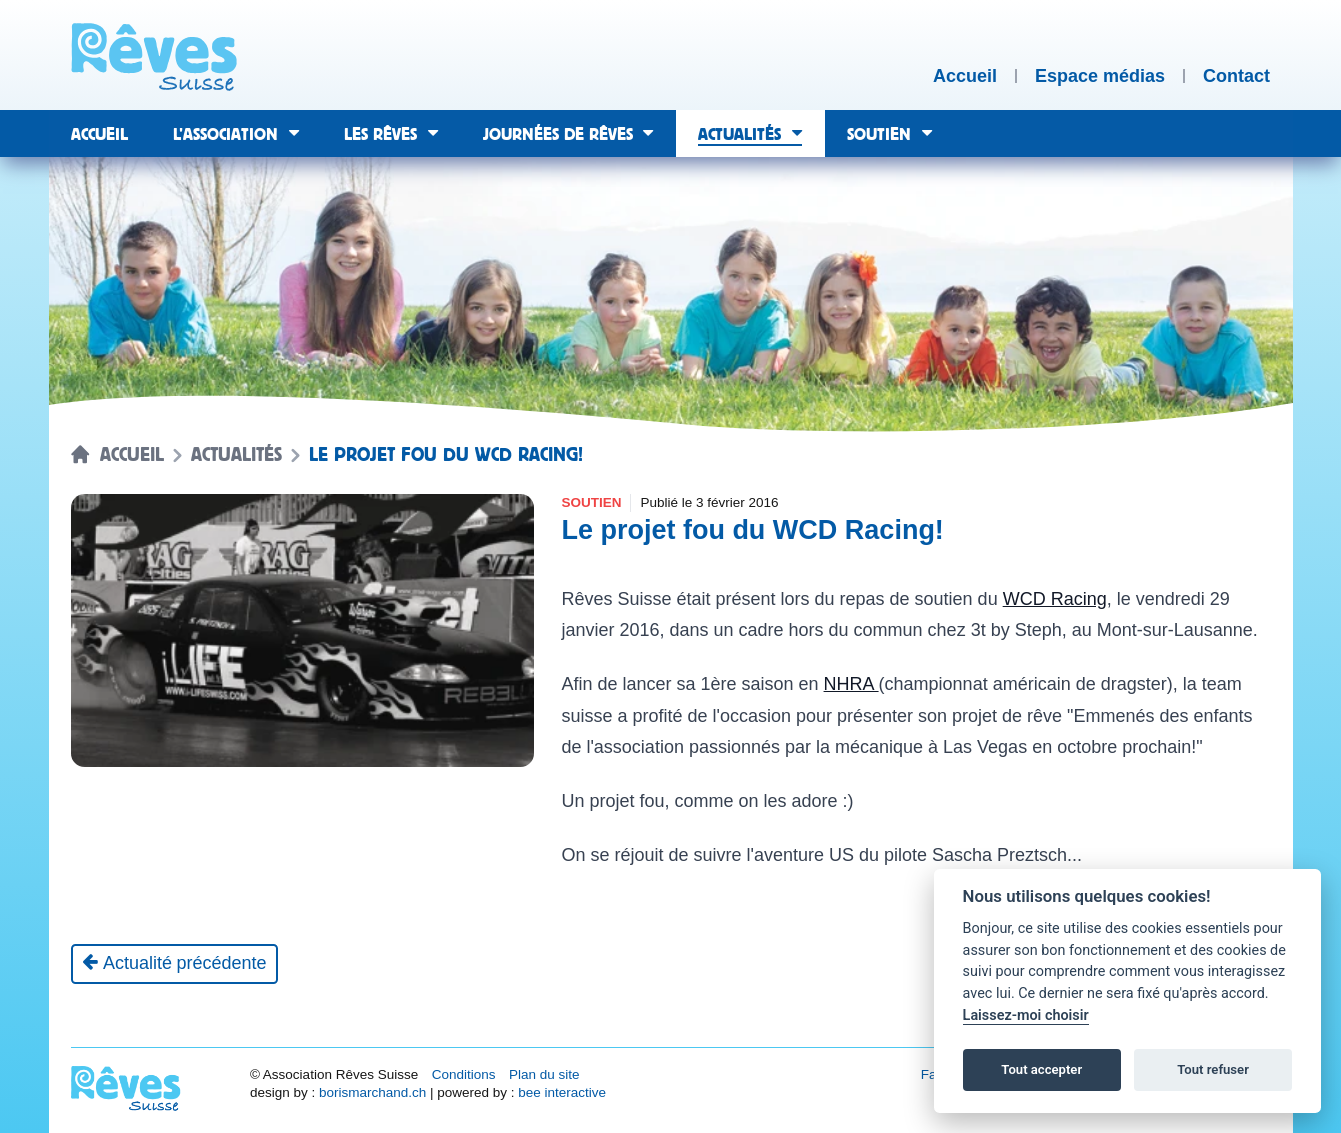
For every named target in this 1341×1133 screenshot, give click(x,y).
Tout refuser (1213, 1069)
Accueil (132, 455)
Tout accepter (1041, 1069)
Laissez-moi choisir (1026, 1015)
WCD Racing (1055, 599)
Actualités (236, 455)
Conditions (464, 1074)
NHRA (851, 684)
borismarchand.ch (372, 1092)
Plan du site (544, 1074)
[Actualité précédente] (174, 964)
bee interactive (562, 1092)
